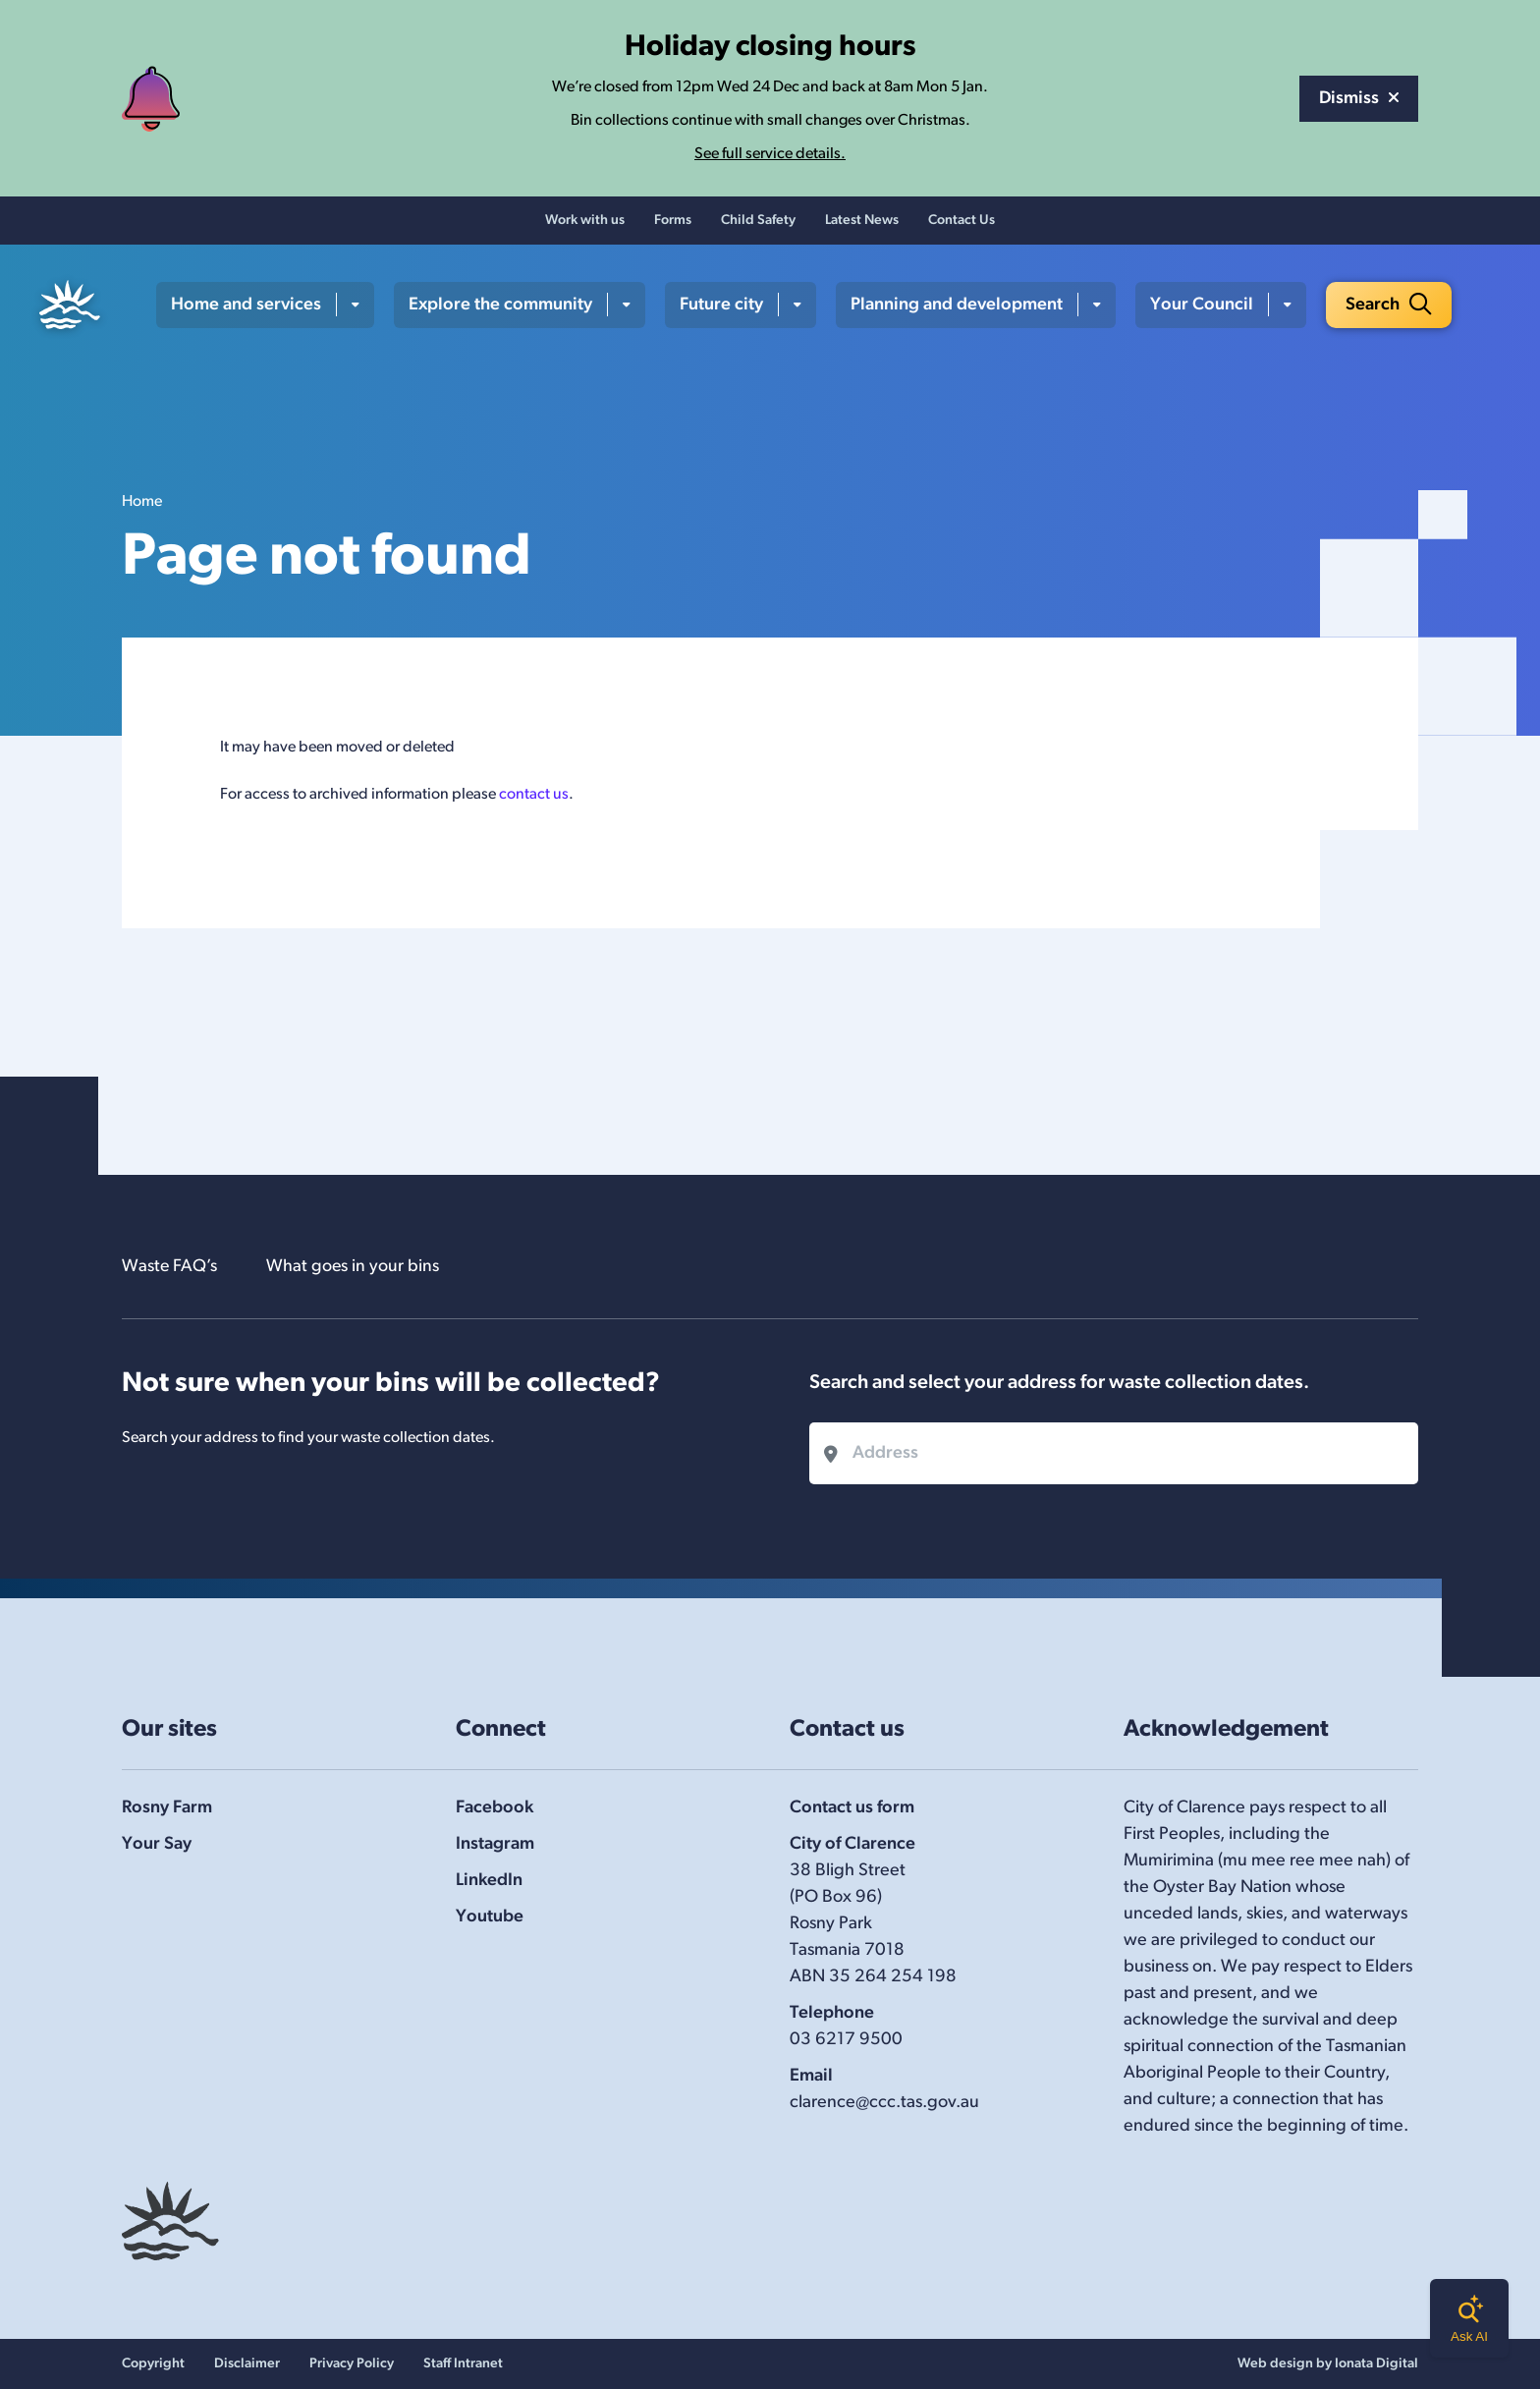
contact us (534, 796)
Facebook (494, 1808)
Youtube (489, 1917)
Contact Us (961, 221)
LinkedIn (489, 1880)
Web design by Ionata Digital (1328, 2364)
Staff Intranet (463, 2364)
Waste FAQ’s (170, 1266)
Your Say (157, 1844)
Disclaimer (247, 2364)
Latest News (862, 221)
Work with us (585, 221)
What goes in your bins (354, 1266)
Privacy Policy (351, 2364)
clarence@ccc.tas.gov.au (884, 2102)
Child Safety (758, 221)
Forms (672, 221)
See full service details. (770, 154)
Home (142, 503)
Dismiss (1359, 98)
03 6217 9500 (846, 2039)
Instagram (495, 1844)
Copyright (153, 2364)
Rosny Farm (167, 1808)
